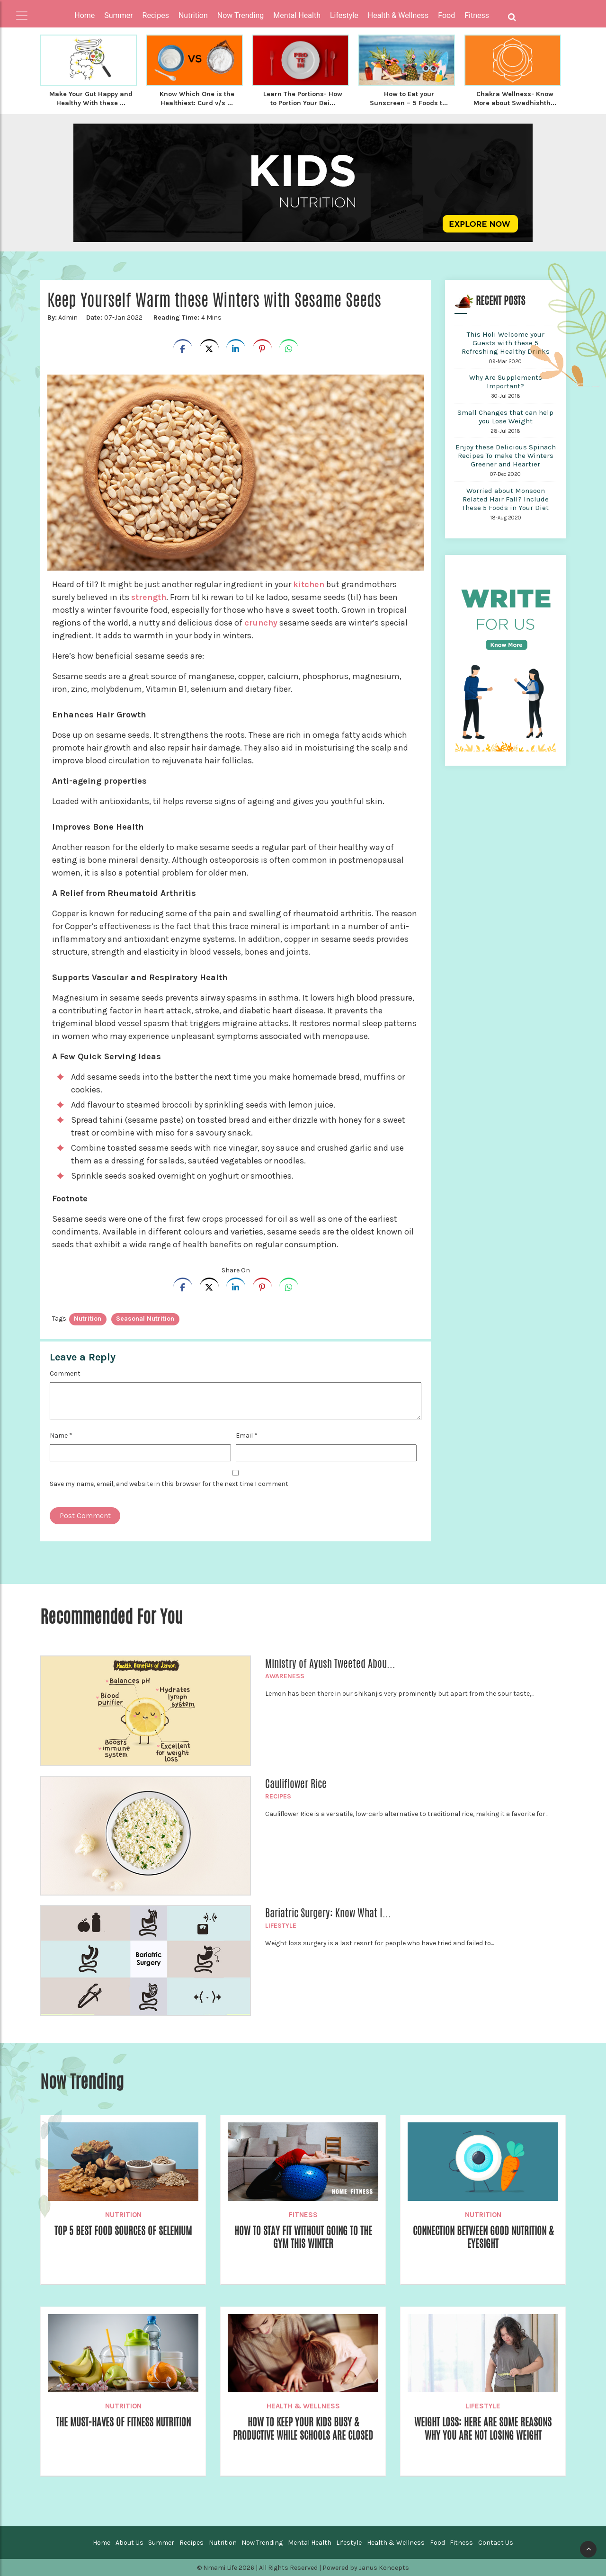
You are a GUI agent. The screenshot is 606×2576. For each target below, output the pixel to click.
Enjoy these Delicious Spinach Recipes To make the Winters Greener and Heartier (505, 454)
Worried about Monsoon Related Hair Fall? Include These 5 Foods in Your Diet (505, 498)
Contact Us (495, 2542)
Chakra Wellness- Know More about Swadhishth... (514, 98)
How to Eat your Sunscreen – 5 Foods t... (409, 98)
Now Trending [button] (240, 15)
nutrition (87, 1318)
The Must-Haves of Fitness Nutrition (123, 2421)
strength (149, 596)
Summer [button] (118, 15)
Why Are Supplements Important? (505, 380)
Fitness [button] (476, 15)
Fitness (303, 2213)
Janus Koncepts (384, 2567)
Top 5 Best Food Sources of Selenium (123, 2230)
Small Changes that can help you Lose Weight (505, 415)
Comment (65, 1372)
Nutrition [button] (193, 15)
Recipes (278, 1795)
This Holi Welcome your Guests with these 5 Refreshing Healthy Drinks (506, 342)
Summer (161, 2542)
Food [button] (446, 15)
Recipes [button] (156, 15)
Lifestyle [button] (344, 15)
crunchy (261, 622)
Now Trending (262, 2542)
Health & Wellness (303, 2405)
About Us (129, 2542)
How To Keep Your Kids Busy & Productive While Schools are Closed (303, 2435)
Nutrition (123, 2213)
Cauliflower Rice (296, 1782)
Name (61, 1435)
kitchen (309, 583)
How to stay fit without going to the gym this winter (303, 2237)
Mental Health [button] (297, 15)
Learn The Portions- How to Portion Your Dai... (303, 98)
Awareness (284, 1675)
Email (247, 1435)
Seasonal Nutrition (145, 1318)
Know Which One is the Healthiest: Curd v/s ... (197, 98)
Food (437, 2542)
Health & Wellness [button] (398, 15)
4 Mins (186, 317)
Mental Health (309, 2542)
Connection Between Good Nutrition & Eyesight (483, 2237)
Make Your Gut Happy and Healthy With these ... (91, 98)
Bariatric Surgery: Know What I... (328, 1912)
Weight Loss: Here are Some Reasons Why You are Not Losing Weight (483, 2428)
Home (84, 15)
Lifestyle (280, 1925)
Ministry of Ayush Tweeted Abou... (330, 1662)
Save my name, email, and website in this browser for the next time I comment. (169, 1483)
